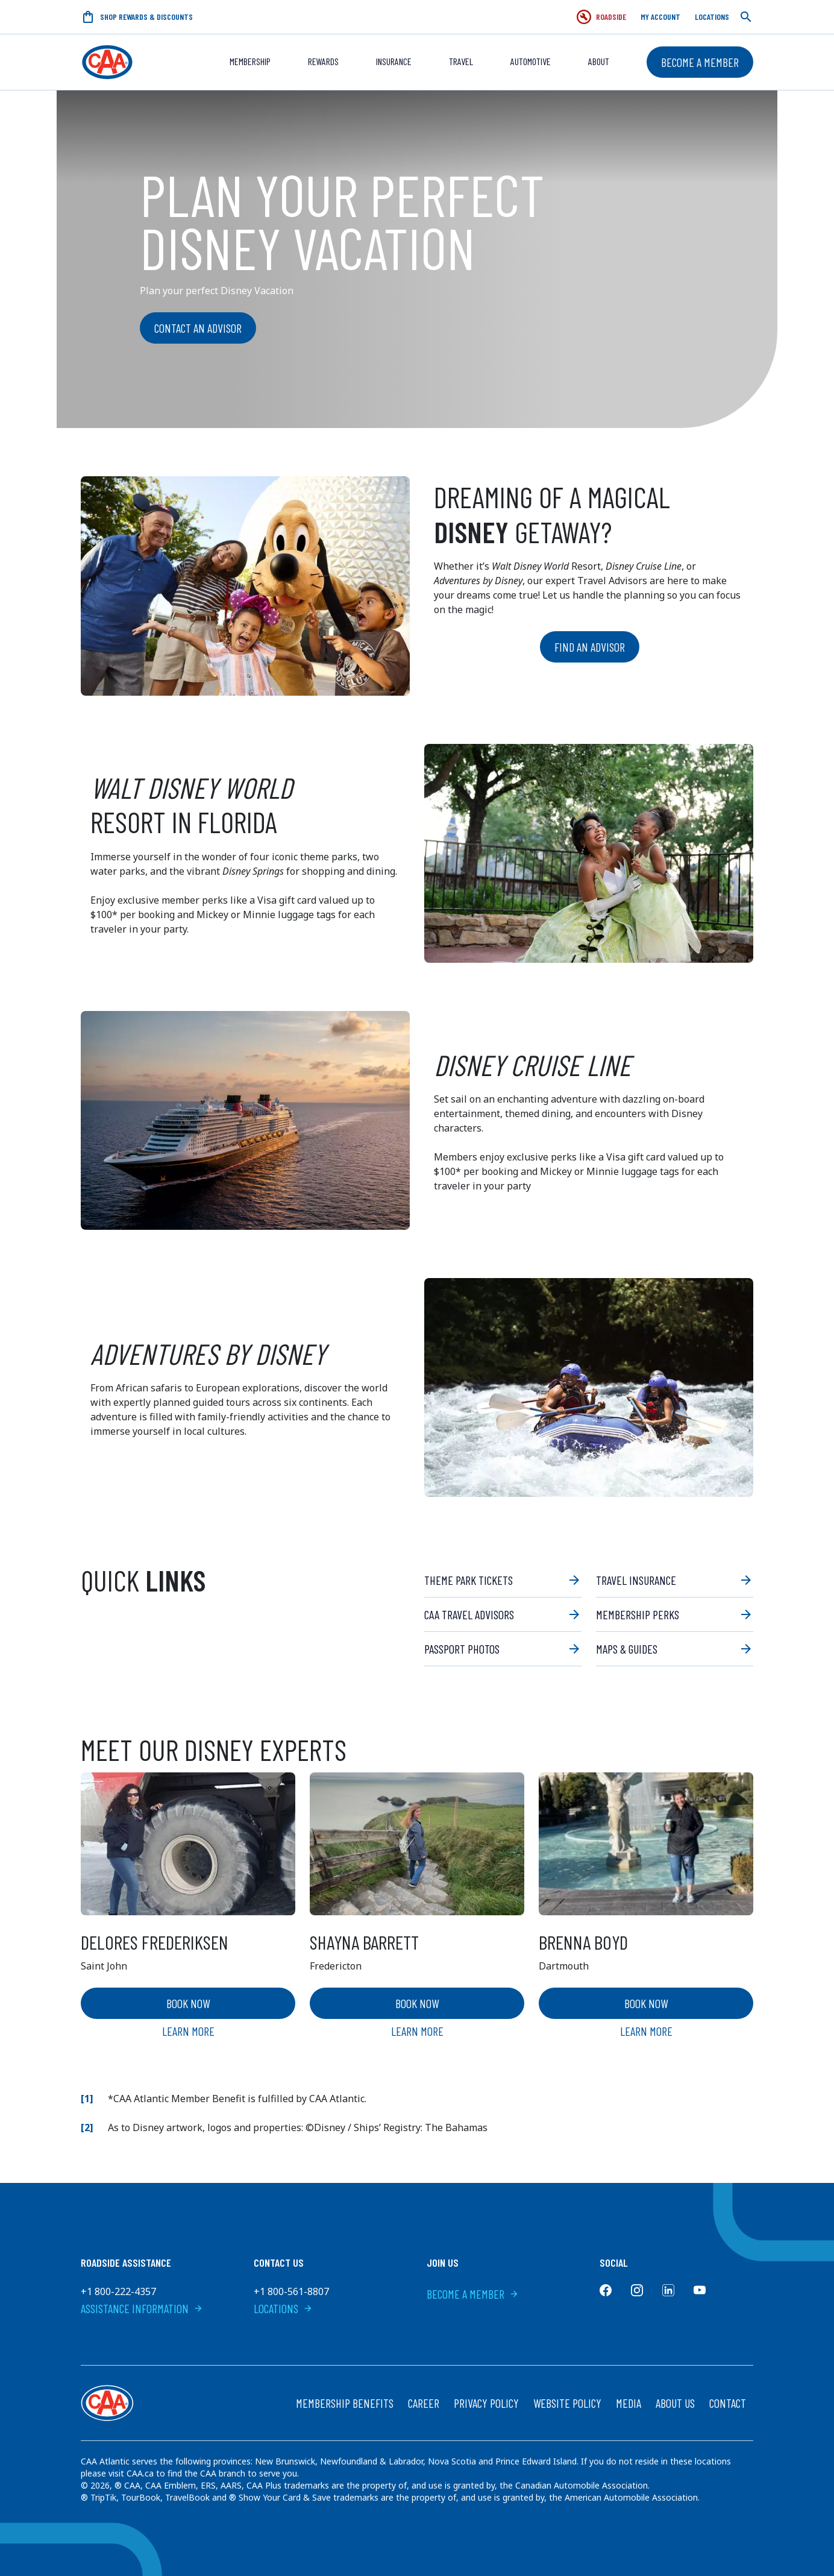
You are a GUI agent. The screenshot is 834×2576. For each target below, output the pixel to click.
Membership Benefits (344, 2403)
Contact (727, 2403)
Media (628, 2403)
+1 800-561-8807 (291, 2291)
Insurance (394, 61)
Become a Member (700, 62)
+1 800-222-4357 (118, 2291)
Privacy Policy (486, 2403)
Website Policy (567, 2403)
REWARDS (323, 61)
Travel (461, 61)
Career (423, 2403)
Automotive (530, 61)
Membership (250, 61)
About (598, 61)
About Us (675, 2403)
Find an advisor (589, 647)
